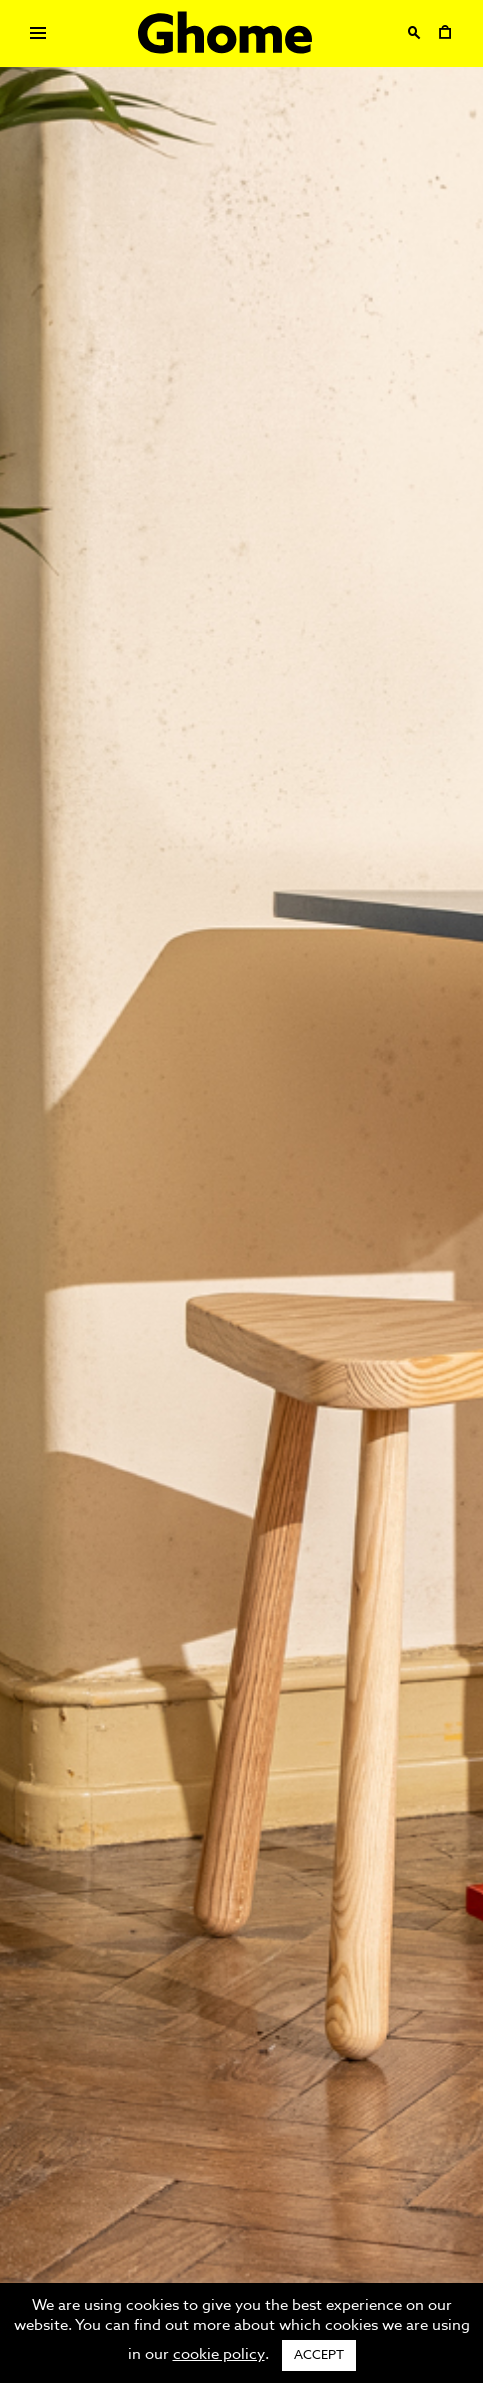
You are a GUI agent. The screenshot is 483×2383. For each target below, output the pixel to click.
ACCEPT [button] (319, 2355)
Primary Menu (32, 36)
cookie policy (219, 2354)
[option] (241, 1191)
